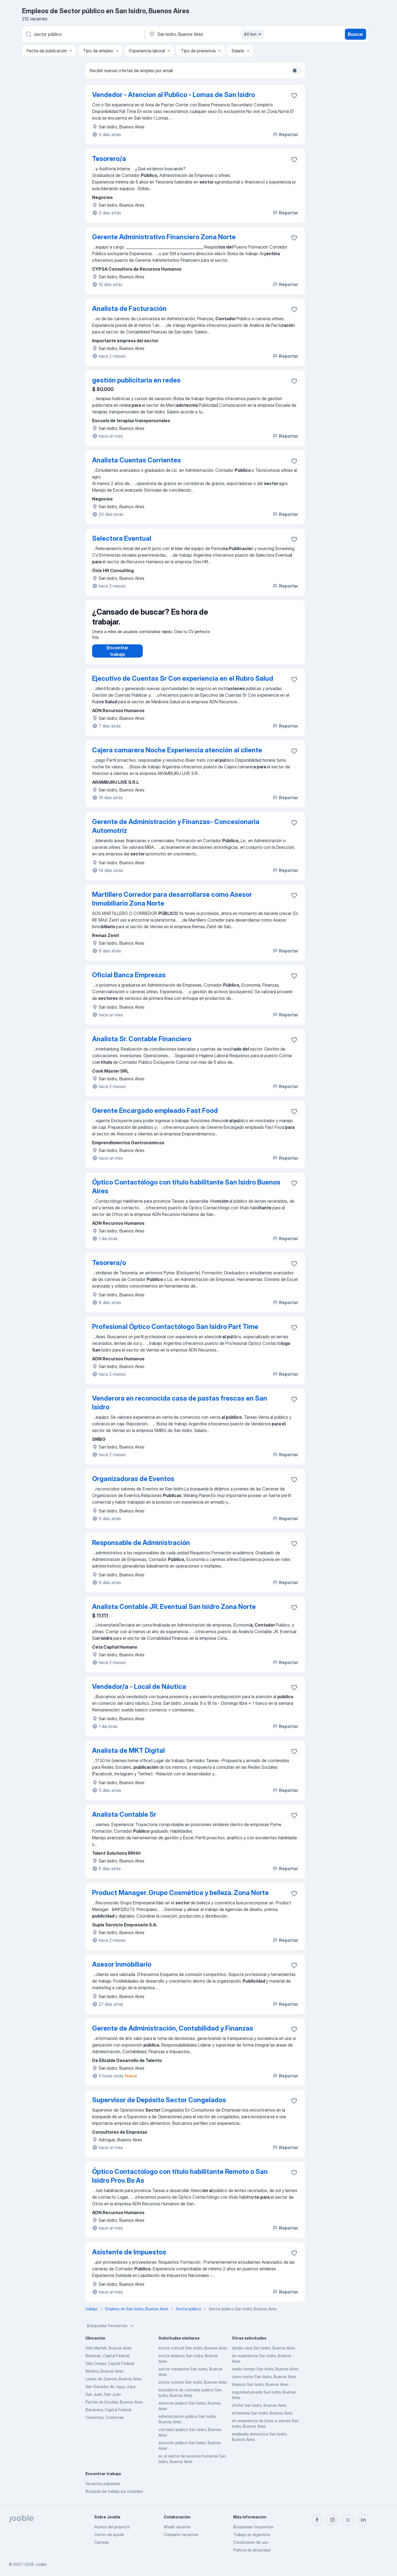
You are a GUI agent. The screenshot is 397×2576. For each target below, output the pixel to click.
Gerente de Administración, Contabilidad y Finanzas (172, 2034)
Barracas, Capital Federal (107, 2361)
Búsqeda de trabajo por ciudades (114, 2496)
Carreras (101, 2542)
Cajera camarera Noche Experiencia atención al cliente (177, 756)
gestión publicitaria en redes (136, 380)
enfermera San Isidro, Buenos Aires (262, 2418)
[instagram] (332, 2519)
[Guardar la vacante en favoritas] (294, 95)
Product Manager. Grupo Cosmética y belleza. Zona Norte (180, 1898)
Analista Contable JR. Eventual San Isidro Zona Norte (174, 1612)
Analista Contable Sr (124, 1820)
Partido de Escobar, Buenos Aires (114, 2407)
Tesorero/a (109, 159)
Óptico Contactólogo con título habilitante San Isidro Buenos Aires (186, 1192)
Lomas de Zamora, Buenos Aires (113, 2384)
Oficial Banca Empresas (129, 980)
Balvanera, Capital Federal (108, 2415)
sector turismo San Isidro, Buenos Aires (193, 2387)
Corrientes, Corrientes (104, 2423)
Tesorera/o (109, 1268)
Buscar (355, 34)
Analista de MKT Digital (128, 1756)
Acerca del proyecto (112, 2526)
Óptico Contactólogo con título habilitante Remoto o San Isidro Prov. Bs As (180, 2181)
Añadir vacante (177, 2526)
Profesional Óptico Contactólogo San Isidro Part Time (175, 1332)
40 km (253, 34)
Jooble (41, 2564)
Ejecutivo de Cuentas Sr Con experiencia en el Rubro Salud (182, 684)
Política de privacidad (251, 2550)
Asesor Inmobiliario (121, 1970)
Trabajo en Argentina (251, 2534)
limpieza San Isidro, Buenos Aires (260, 2389)
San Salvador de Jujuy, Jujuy (110, 2392)
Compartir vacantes (181, 2534)
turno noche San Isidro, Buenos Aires (264, 2382)
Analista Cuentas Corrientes (136, 460)
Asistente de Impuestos (129, 2258)
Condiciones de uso (250, 2542)
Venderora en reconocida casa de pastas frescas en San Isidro (179, 1408)
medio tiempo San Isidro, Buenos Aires (265, 2374)
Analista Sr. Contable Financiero (141, 1044)
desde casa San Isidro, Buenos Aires (263, 2353)
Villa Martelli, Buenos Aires (108, 2353)
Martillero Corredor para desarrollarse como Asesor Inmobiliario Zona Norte (172, 904)
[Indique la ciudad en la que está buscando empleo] (206, 34)
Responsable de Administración (141, 1548)
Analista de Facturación (129, 309)
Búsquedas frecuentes (111, 2331)
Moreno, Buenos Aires (104, 2376)
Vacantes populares (102, 2489)
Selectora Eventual (121, 538)
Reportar (285, 134)
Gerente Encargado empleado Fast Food (155, 1116)
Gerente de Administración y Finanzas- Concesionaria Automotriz (175, 831)
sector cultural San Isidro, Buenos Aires (193, 2353)
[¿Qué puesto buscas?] (82, 34)
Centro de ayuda (109, 2534)
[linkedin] (363, 2519)
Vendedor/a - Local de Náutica (139, 1692)
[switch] (296, 70)
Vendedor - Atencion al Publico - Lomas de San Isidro (173, 95)
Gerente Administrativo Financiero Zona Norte (164, 237)
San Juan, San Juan (103, 2399)
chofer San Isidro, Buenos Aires (259, 2410)
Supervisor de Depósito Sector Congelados (159, 2105)
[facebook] (317, 2519)
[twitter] (347, 2519)
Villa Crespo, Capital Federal (109, 2369)
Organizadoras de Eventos (133, 1484)
